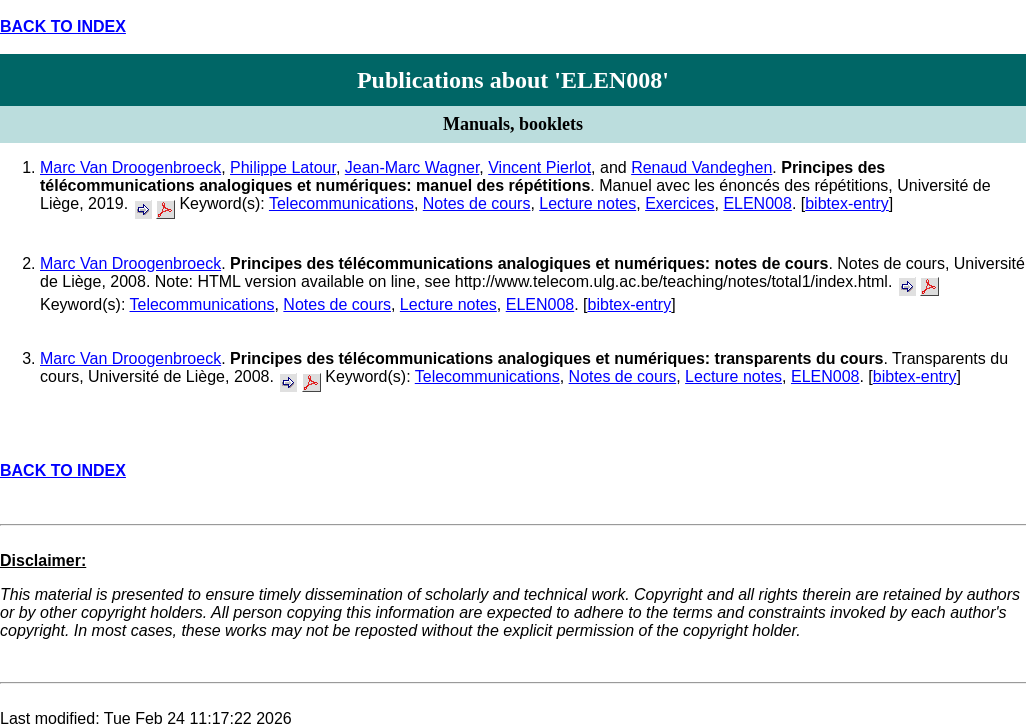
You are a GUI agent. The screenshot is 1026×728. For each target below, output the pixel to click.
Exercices (679, 203)
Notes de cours (477, 203)
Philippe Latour (283, 167)
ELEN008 (757, 203)
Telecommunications (341, 203)
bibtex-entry (847, 203)
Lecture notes (587, 203)
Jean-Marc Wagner (412, 167)
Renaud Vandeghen (701, 167)
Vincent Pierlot (539, 167)
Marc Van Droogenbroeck (130, 167)
